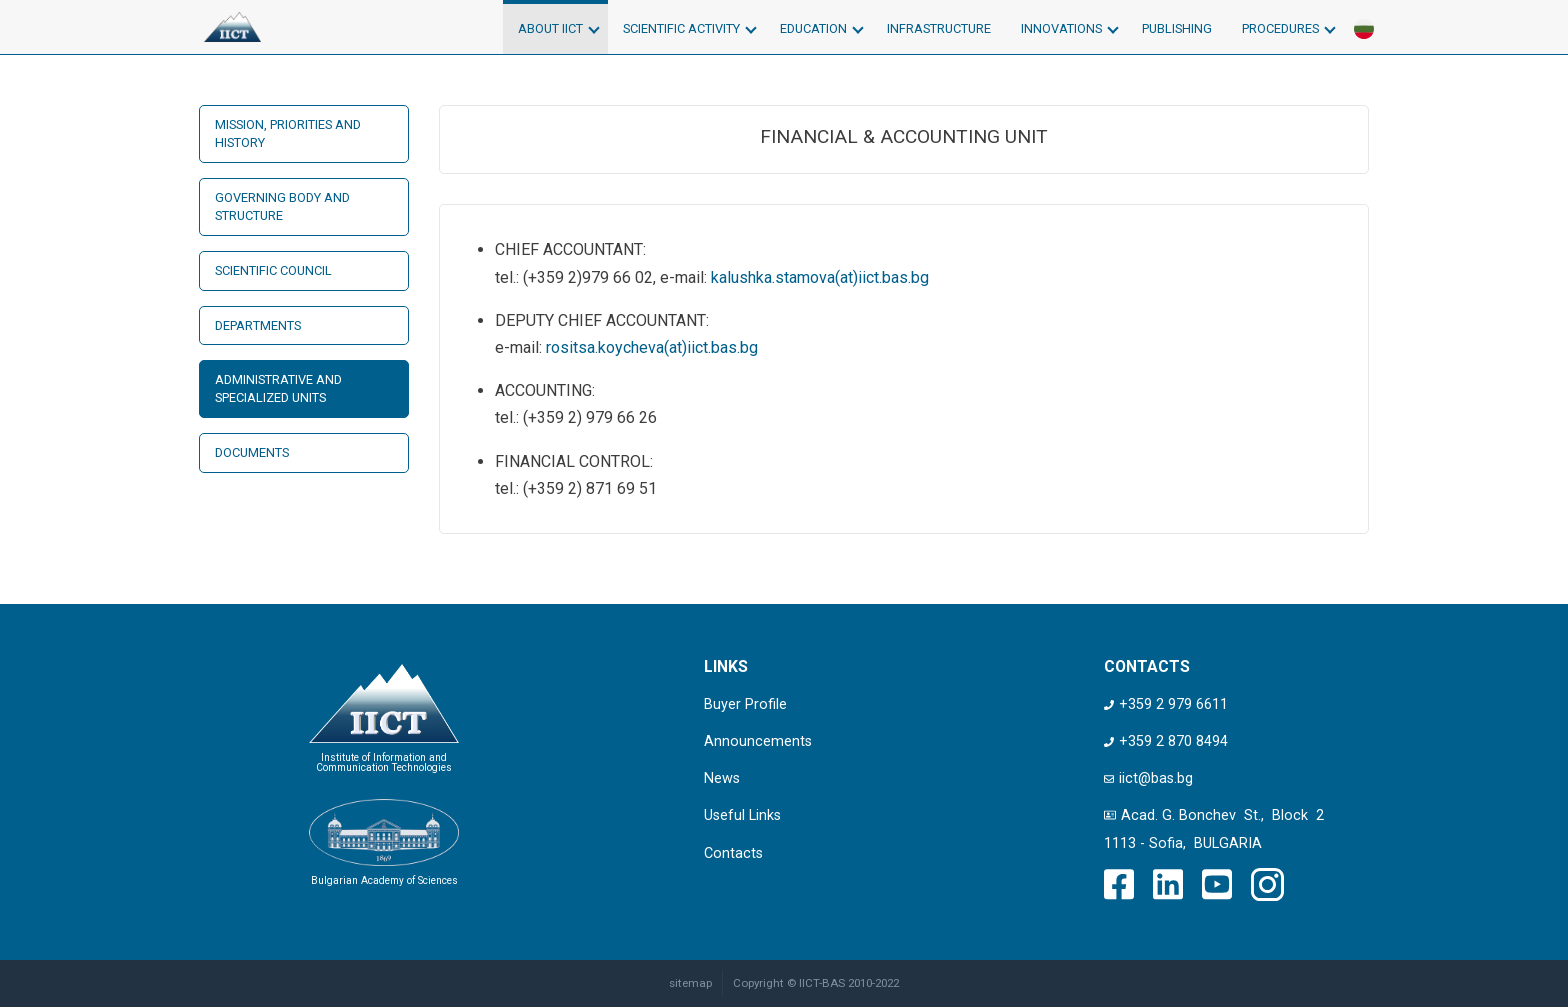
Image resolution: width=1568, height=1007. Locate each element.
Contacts (733, 853)
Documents (252, 452)
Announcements (758, 741)
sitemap (690, 983)
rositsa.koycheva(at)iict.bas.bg (652, 347)
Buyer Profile (745, 704)
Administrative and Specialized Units (278, 388)
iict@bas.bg (1148, 778)
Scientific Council (273, 270)
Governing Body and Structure (282, 206)
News (722, 778)
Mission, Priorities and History (288, 133)
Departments (258, 325)
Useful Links (742, 815)
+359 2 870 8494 (1166, 741)
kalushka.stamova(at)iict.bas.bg (820, 277)
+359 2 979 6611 (1166, 704)
